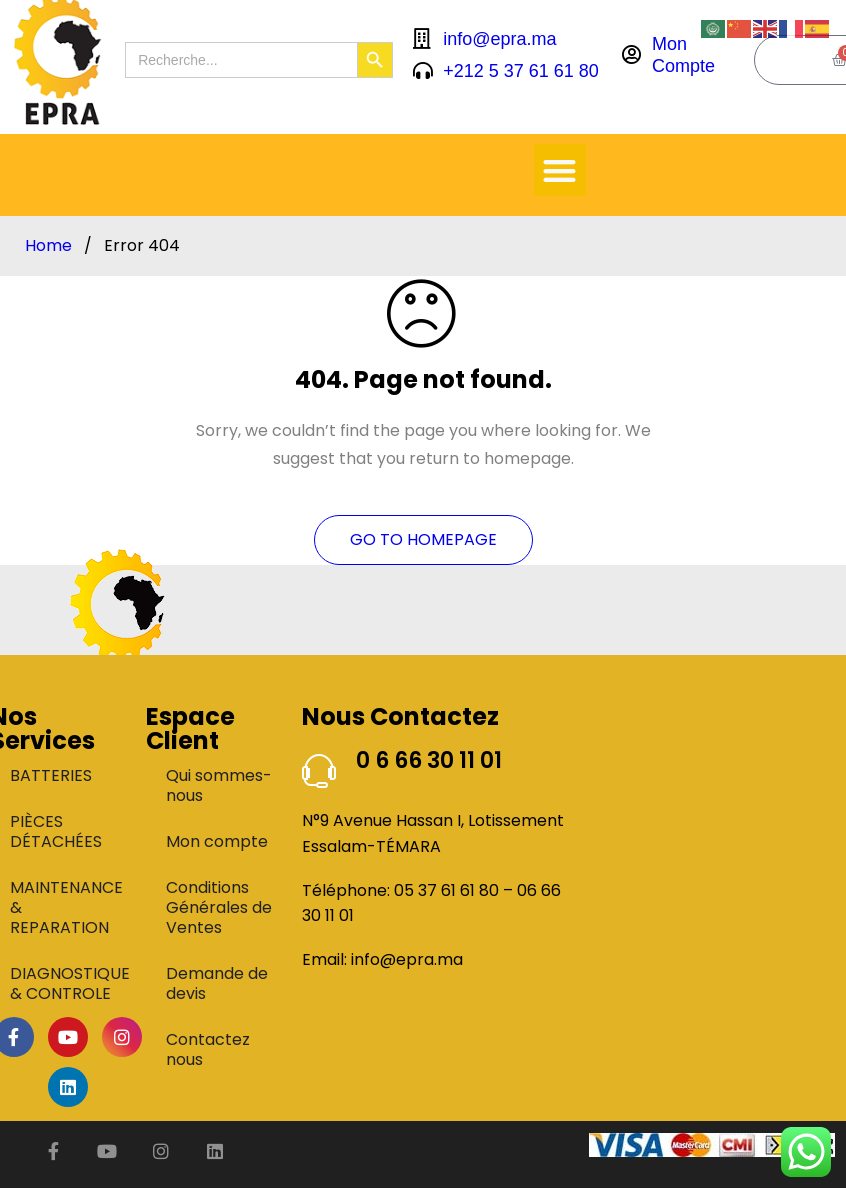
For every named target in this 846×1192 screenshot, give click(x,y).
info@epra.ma (407, 959)
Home (48, 246)
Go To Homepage (423, 539)
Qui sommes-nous (219, 785)
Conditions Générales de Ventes (219, 907)
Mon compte (217, 841)
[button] (560, 170)
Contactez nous (208, 1049)
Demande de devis (217, 983)
